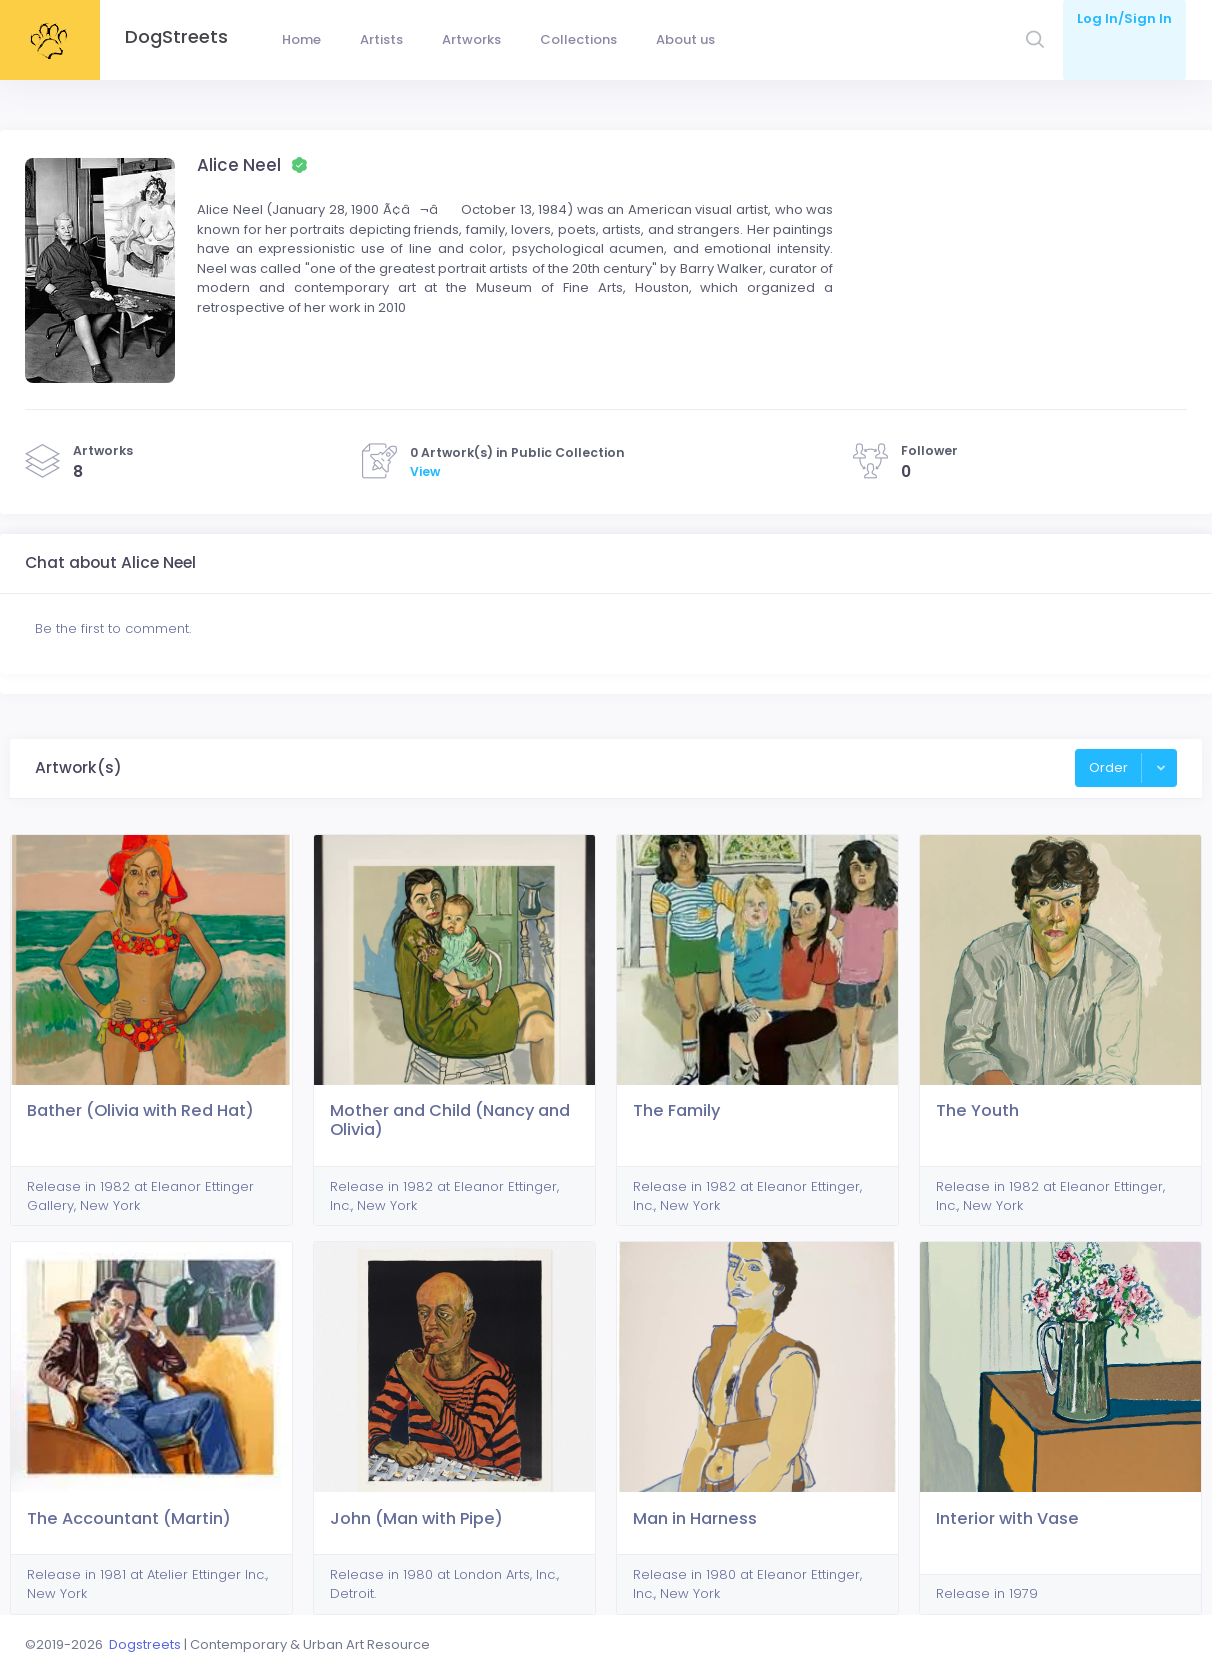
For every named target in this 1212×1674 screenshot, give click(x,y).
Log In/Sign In (1124, 18)
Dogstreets (145, 1644)
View (425, 471)
